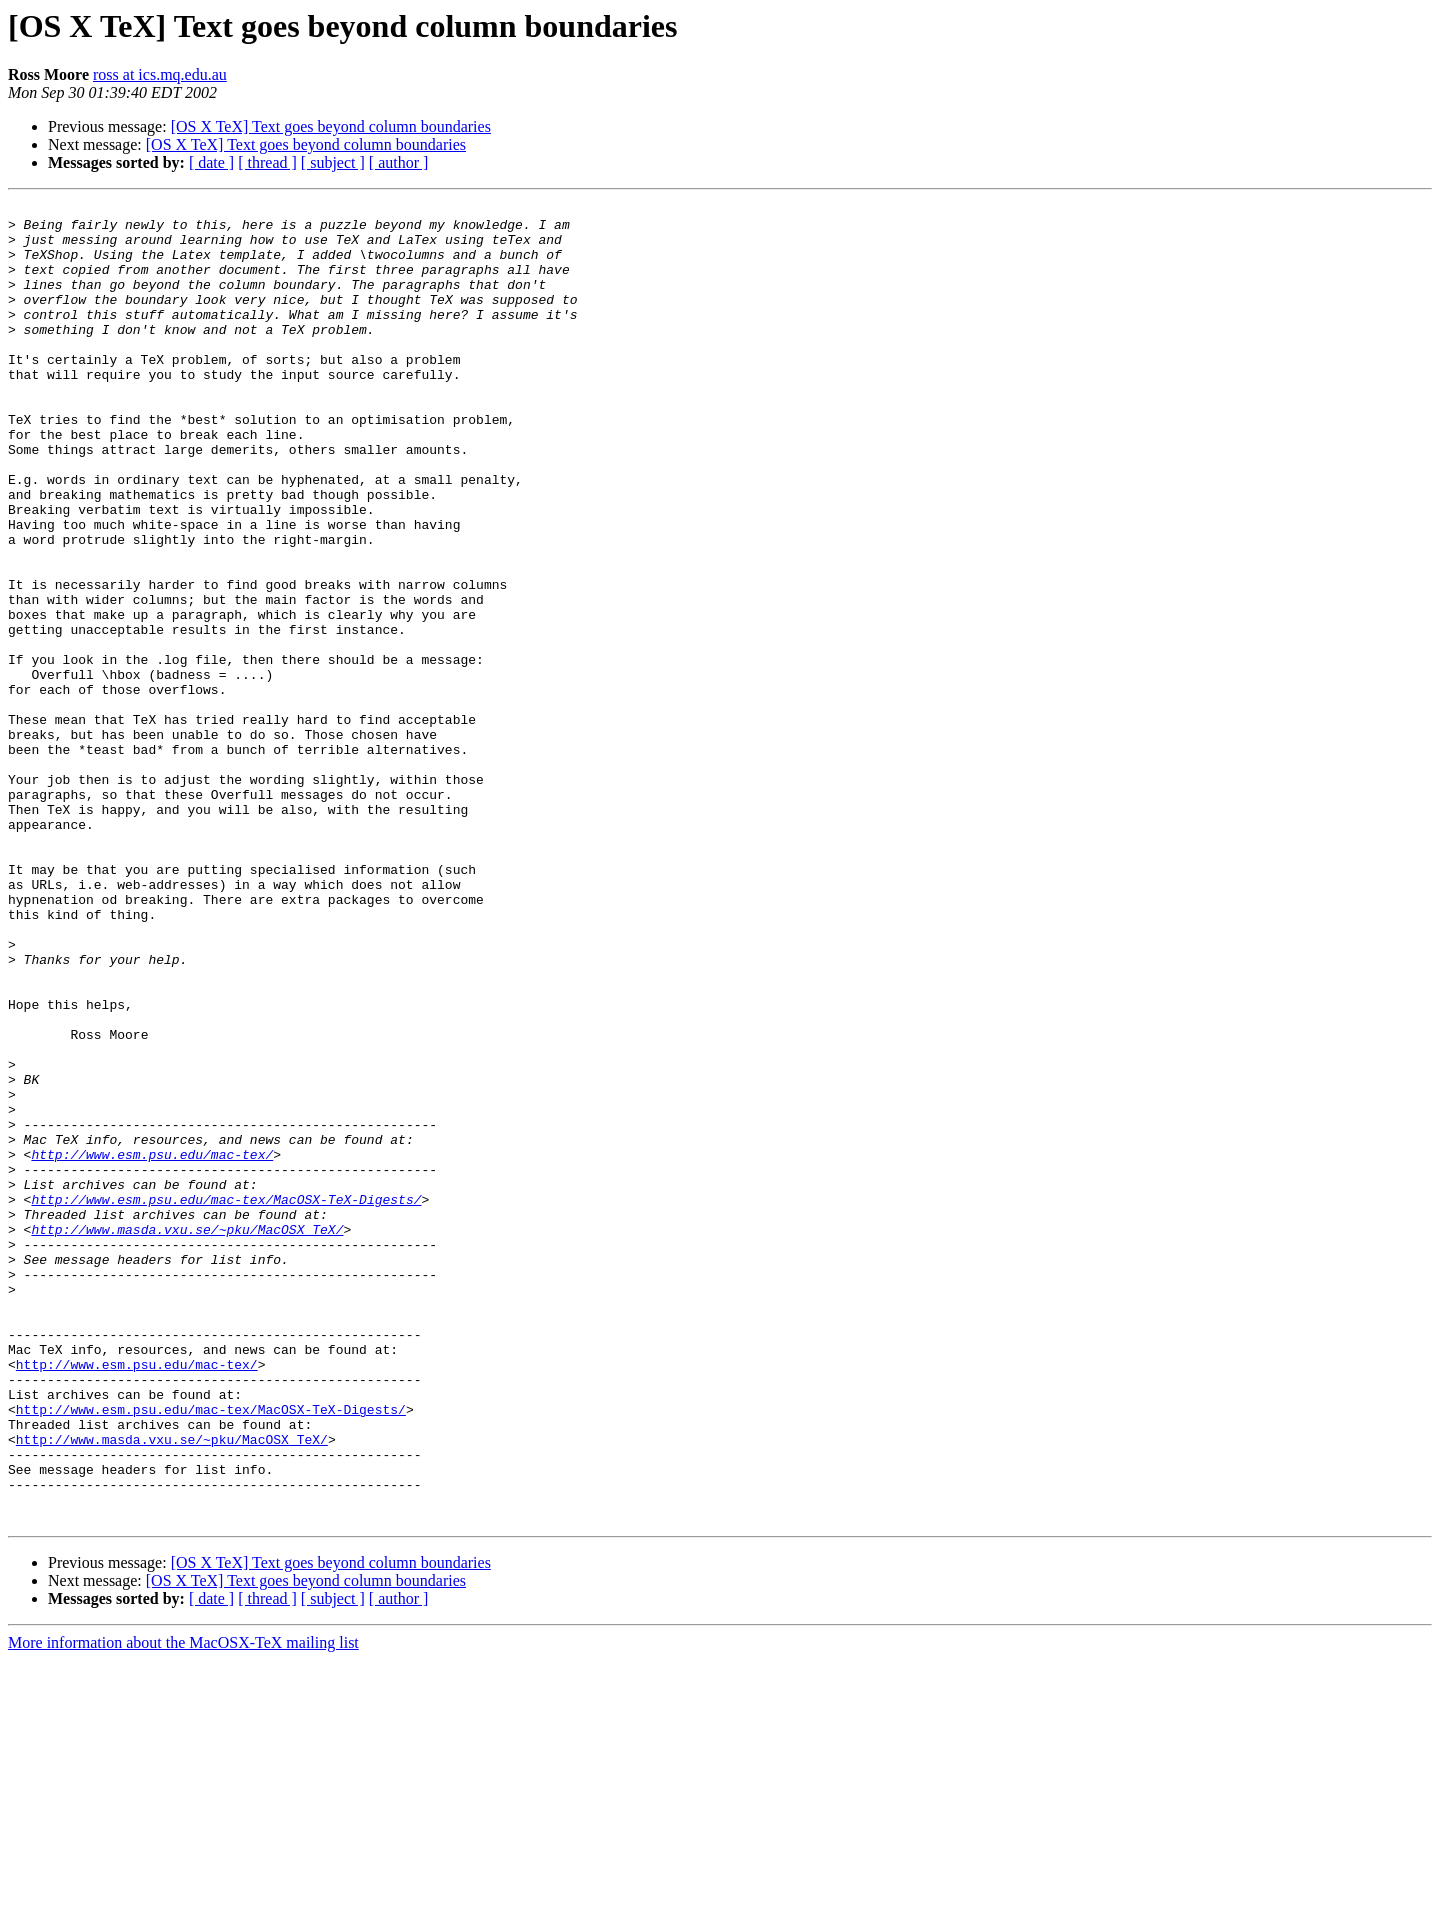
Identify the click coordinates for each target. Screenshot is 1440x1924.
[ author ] (399, 162)
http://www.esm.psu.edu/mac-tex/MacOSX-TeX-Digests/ (226, 1400)
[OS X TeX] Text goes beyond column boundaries (331, 126)
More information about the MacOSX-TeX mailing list (183, 1906)
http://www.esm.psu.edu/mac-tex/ (152, 1346)
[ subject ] (333, 162)
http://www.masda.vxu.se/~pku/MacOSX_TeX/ (187, 1436)
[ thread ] (267, 162)
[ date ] (211, 162)
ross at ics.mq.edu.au (160, 74)
